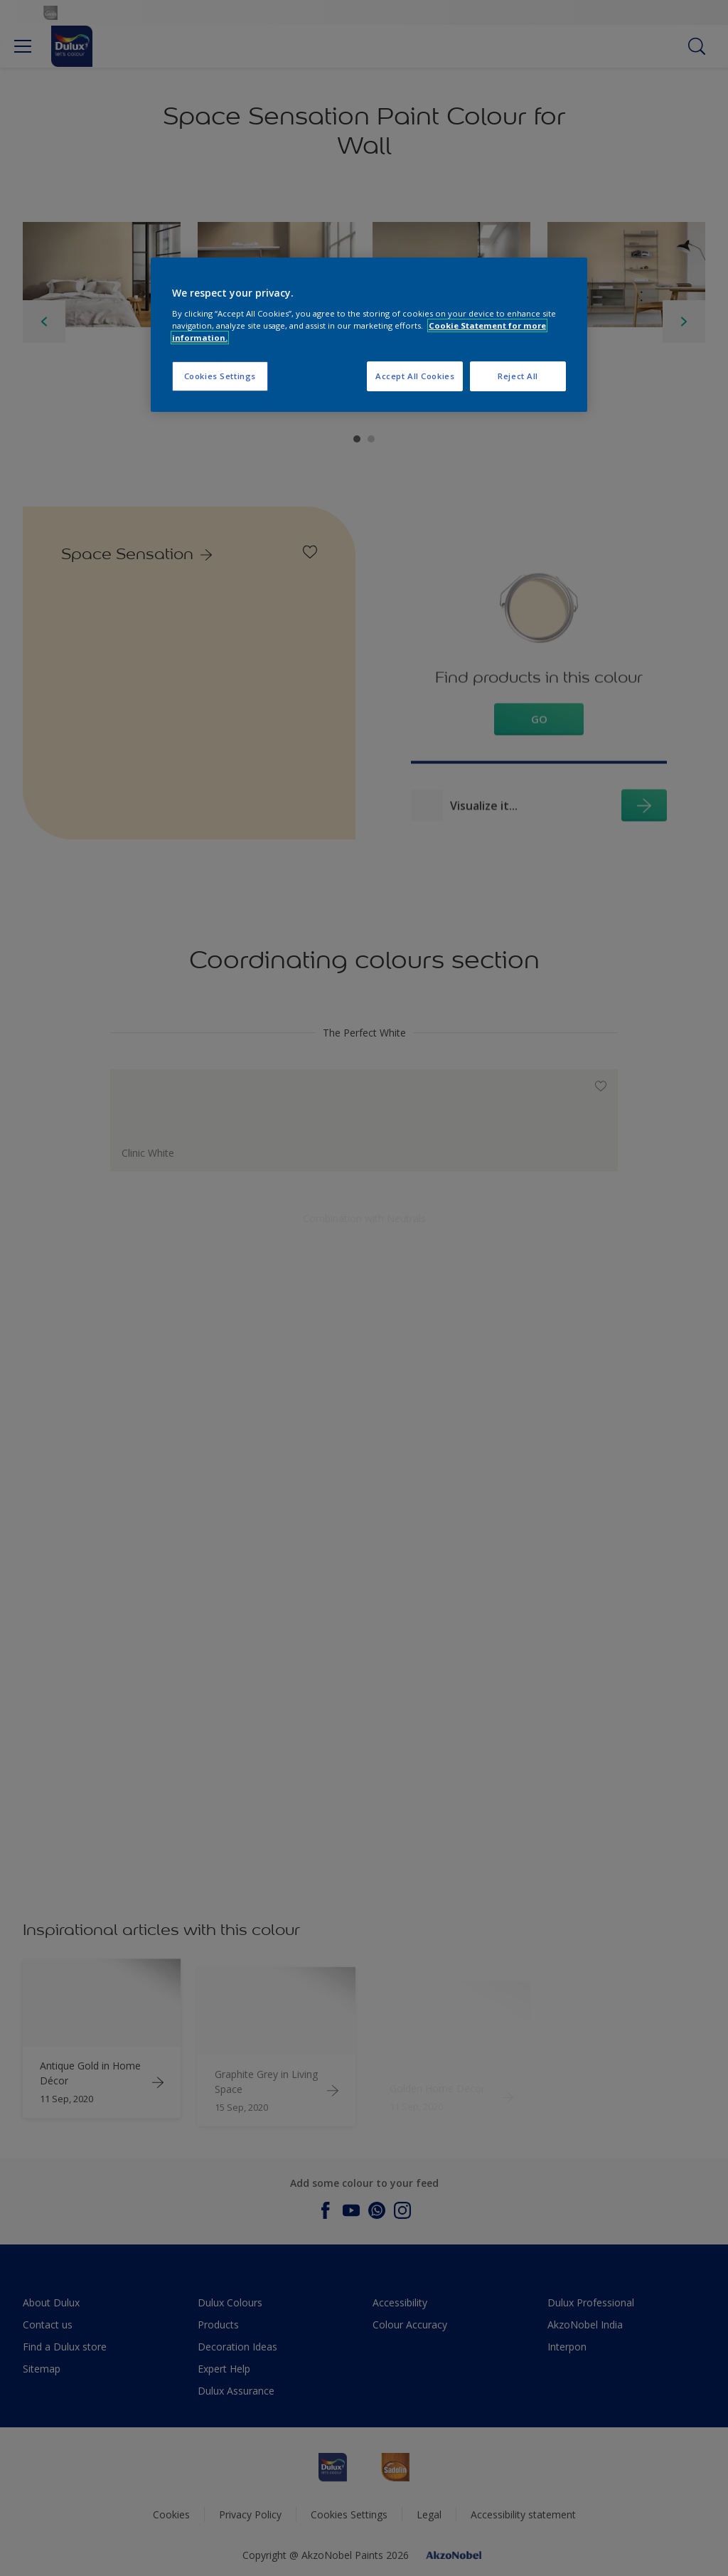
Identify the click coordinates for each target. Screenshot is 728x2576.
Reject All (518, 376)
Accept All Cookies (414, 376)
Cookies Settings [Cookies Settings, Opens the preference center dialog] (220, 376)
